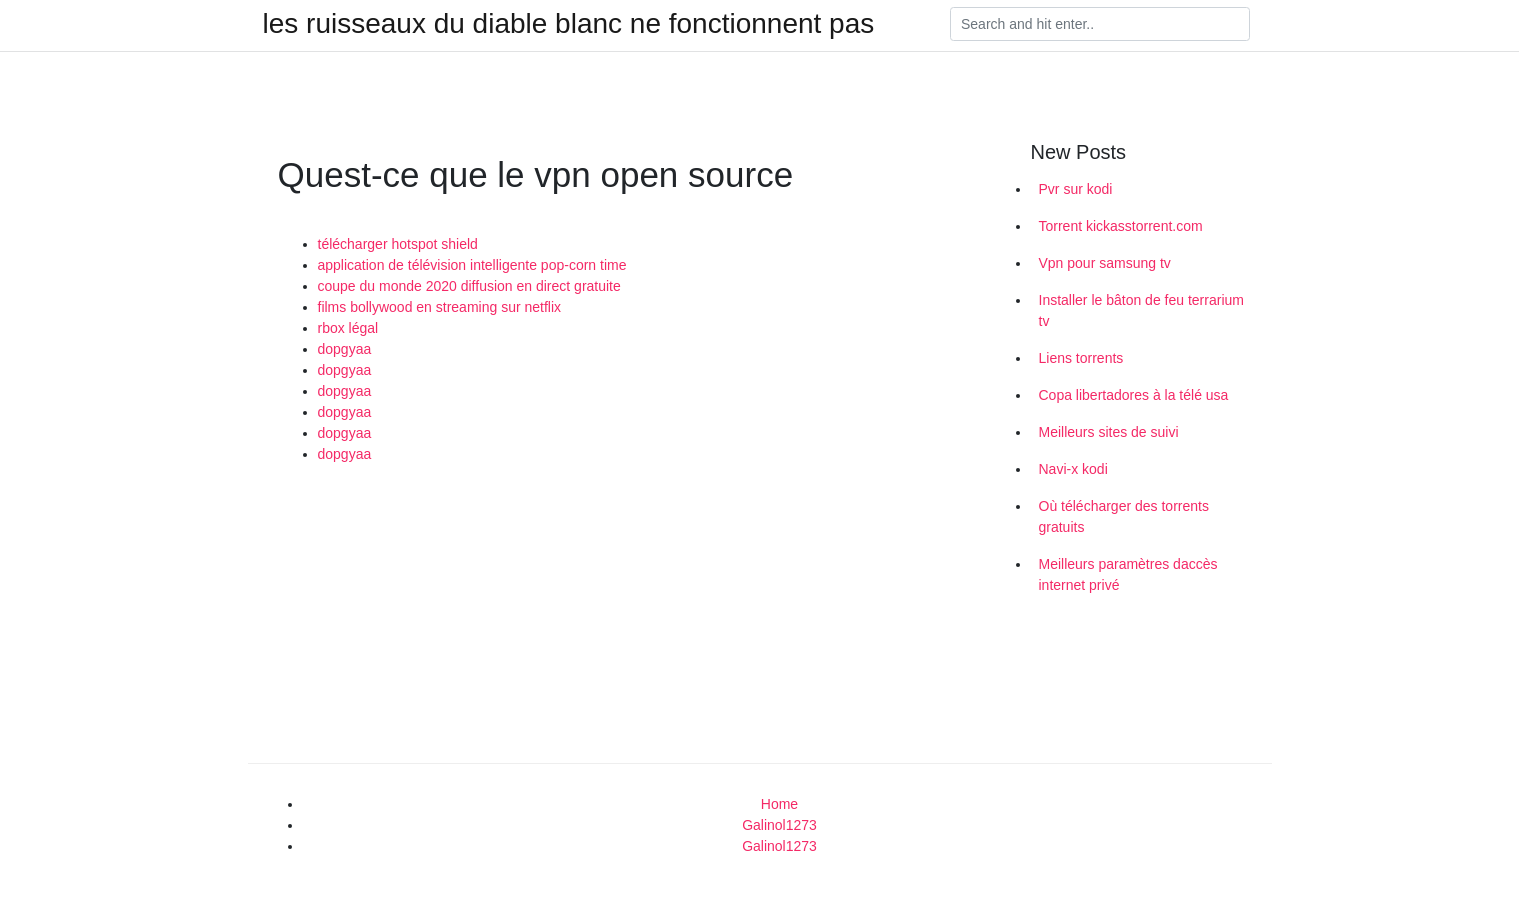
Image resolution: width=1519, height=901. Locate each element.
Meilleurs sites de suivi (1109, 432)
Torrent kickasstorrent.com (1121, 226)
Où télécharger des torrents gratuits (1124, 516)
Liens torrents (1081, 358)
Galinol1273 (779, 825)
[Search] (1100, 24)
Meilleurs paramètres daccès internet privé (1128, 574)
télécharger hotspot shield (398, 244)
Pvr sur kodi (1076, 189)
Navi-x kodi (1073, 469)
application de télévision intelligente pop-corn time (472, 265)
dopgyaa (345, 349)
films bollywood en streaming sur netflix (440, 307)
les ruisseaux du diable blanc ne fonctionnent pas (569, 24)
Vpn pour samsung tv (1105, 263)
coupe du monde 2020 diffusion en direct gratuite (469, 286)
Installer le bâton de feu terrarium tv (1141, 310)
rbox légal (348, 328)
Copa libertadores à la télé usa (1134, 395)
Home (779, 804)
